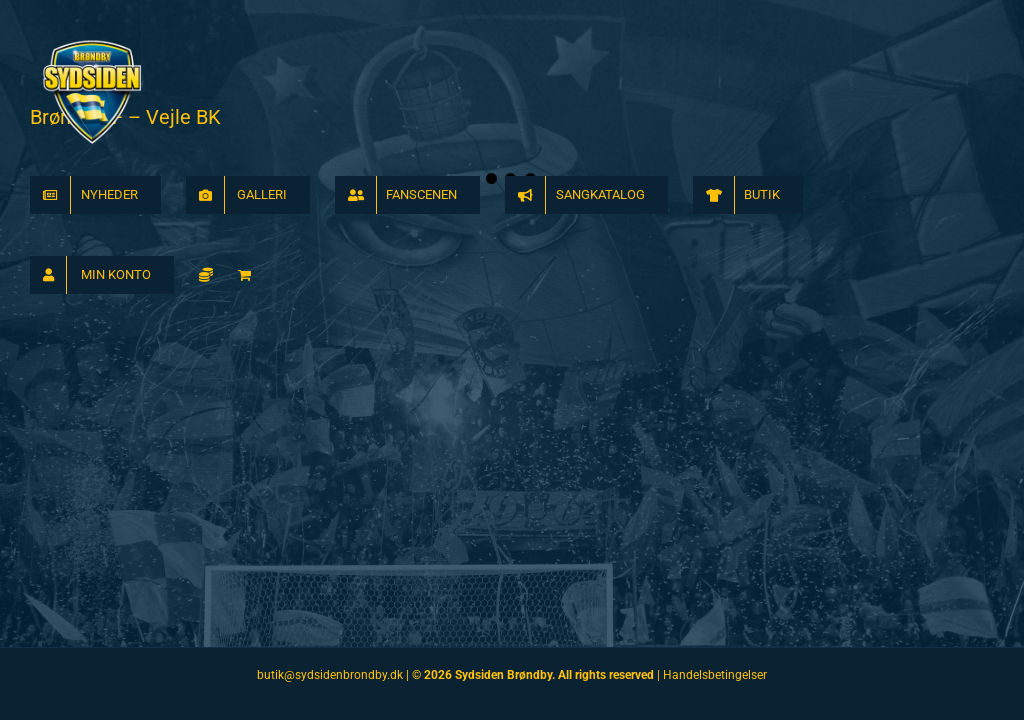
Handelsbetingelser (715, 675)
